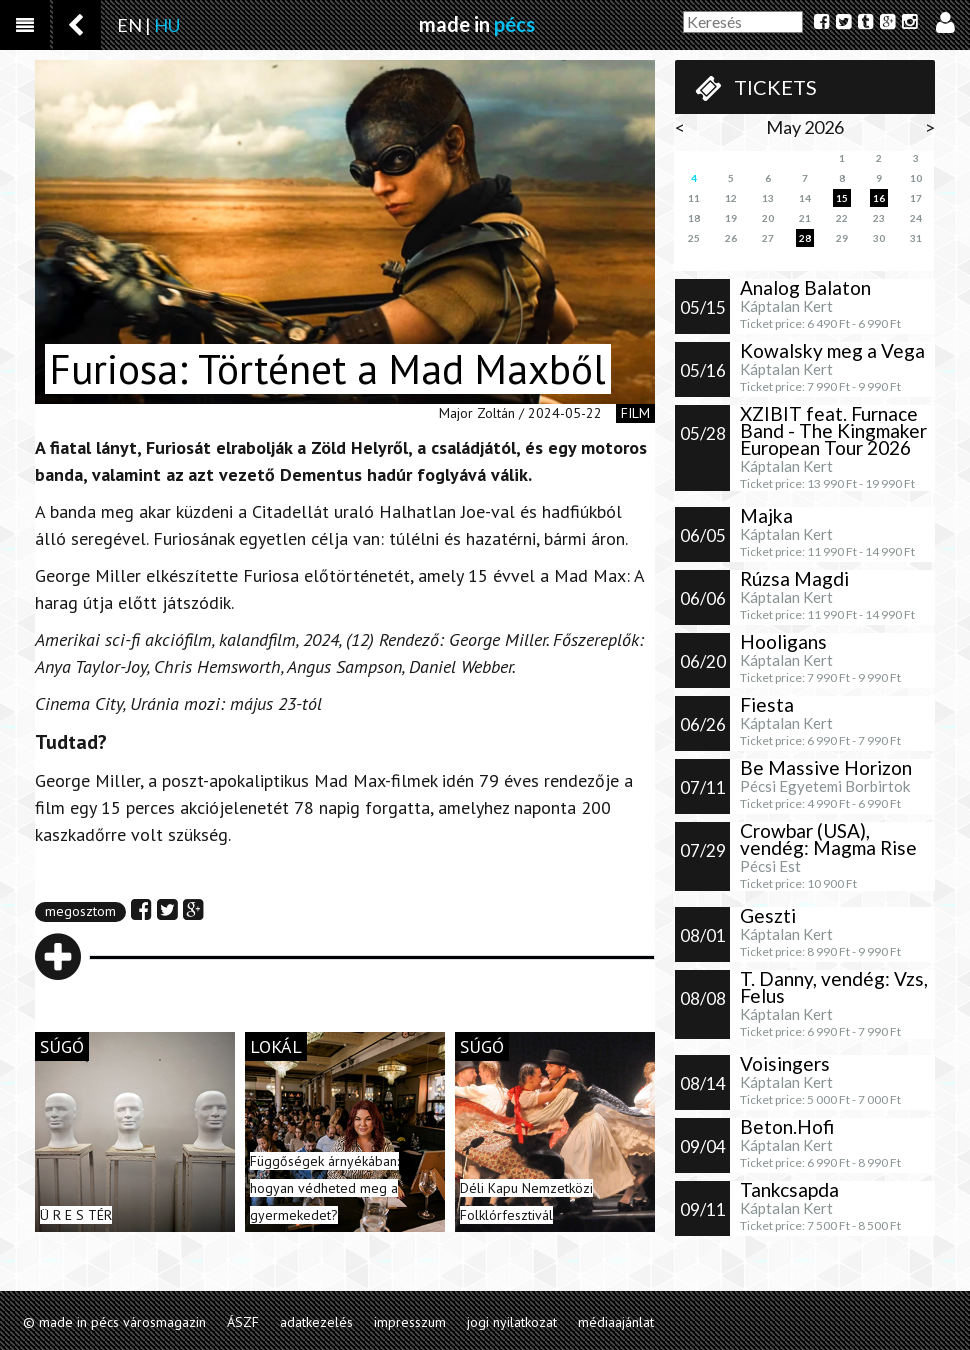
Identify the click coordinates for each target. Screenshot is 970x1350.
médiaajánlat (616, 1322)
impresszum (410, 1322)
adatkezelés (316, 1322)
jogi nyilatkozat (512, 1322)
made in (477, 24)
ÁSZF (243, 1322)
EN (129, 25)
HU (167, 25)
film (635, 413)
